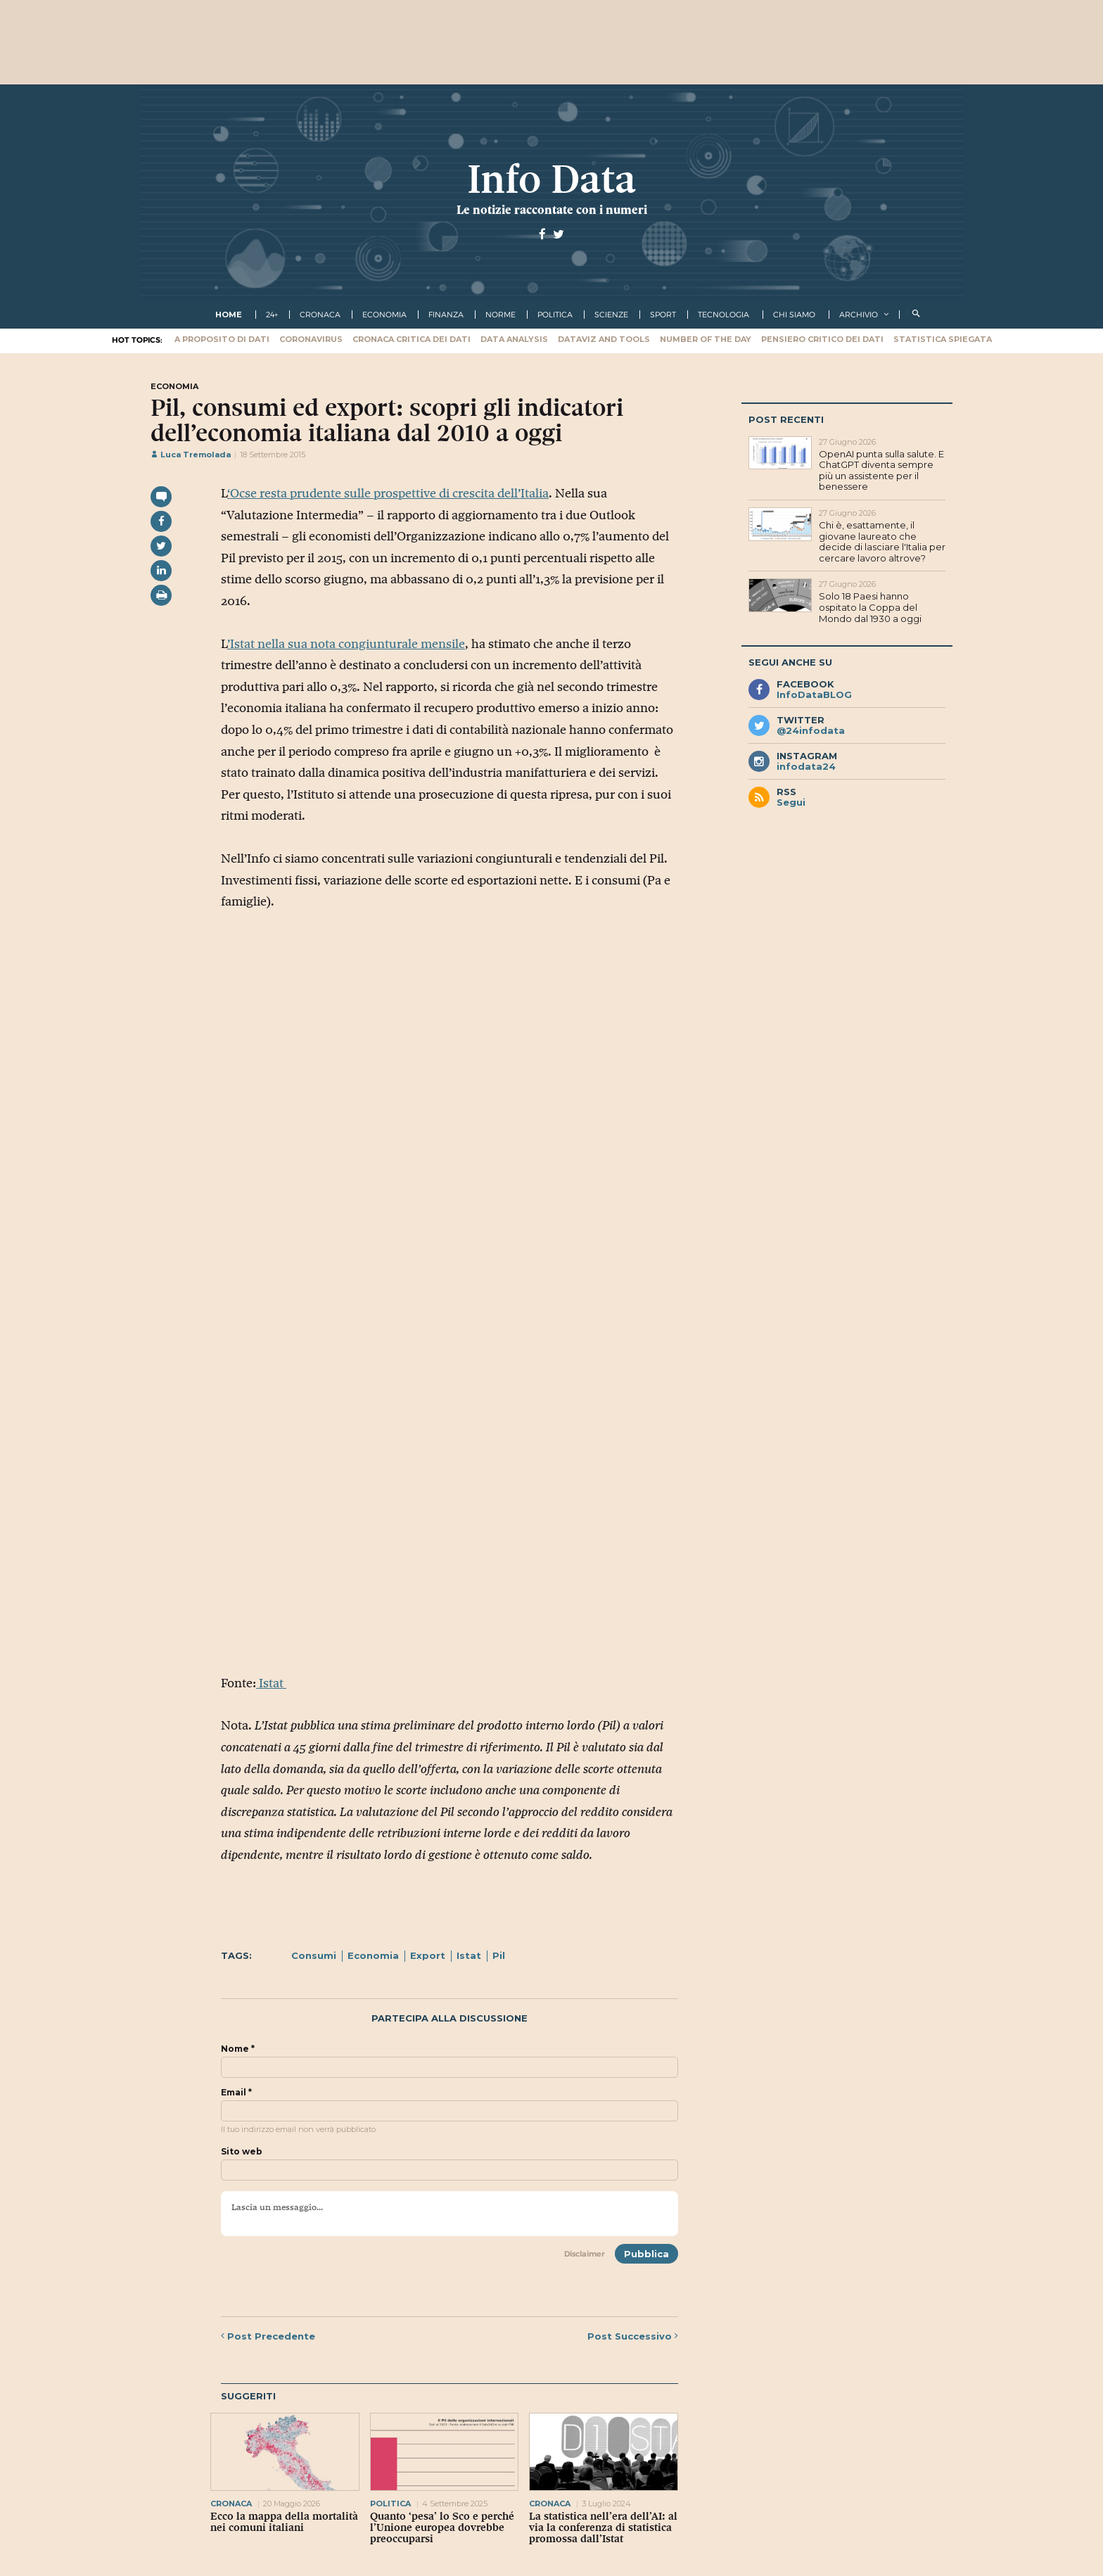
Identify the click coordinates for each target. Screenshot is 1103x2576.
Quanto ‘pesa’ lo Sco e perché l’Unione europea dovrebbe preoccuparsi (442, 2527)
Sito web (241, 2151)
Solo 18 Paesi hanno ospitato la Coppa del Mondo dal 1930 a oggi (870, 606)
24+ (272, 314)
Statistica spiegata (942, 339)
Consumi (313, 1955)
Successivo (632, 2336)
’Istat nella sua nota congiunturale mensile (346, 644)
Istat (271, 1683)
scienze (611, 314)
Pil (498, 1955)
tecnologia (723, 314)
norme (500, 314)
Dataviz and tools (604, 339)
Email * (236, 2092)
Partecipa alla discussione (449, 2018)
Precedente (268, 2336)
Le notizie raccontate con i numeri (552, 209)
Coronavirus (311, 339)
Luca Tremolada (191, 454)
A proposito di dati (221, 339)
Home (228, 314)
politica (555, 314)
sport (663, 314)
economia (384, 314)
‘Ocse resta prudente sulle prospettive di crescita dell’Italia (388, 493)
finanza (446, 314)
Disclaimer (584, 2254)
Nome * (238, 2049)
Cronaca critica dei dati (411, 339)
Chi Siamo (794, 314)
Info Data (551, 179)
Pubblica (646, 2253)
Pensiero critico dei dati (822, 339)
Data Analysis (514, 339)
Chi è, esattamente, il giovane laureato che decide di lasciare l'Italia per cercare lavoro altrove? (882, 541)
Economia (373, 1955)
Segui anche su (790, 662)
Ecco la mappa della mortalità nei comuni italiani (284, 2521)
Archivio (858, 314)
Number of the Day (705, 339)
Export (427, 1955)
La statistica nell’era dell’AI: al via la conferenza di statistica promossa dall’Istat (603, 2527)
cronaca (320, 314)
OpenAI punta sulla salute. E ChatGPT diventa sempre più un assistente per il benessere (881, 470)
